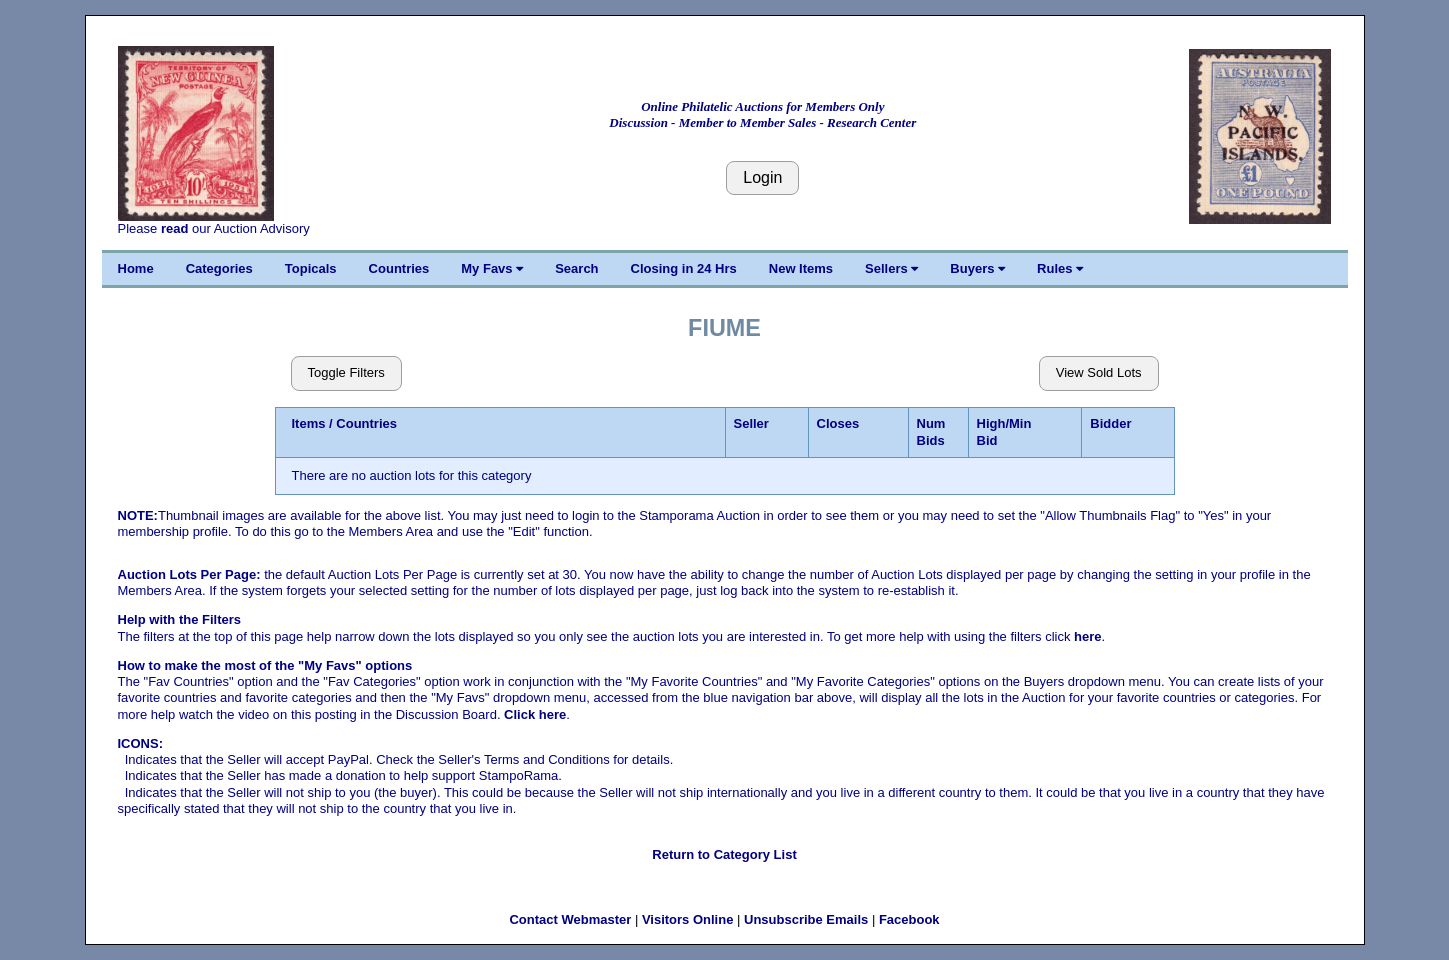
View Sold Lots (1099, 372)
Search (576, 268)
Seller (751, 423)
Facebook (909, 919)
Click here (535, 714)
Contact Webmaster (570, 919)
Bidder (1110, 423)
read (174, 228)
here (1087, 636)
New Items (801, 268)
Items (309, 423)
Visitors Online (688, 919)
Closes (838, 423)
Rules (1060, 268)
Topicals (311, 268)
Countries (399, 268)
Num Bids (931, 431)
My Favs (492, 268)
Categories (219, 268)
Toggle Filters (346, 372)
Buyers (977, 268)
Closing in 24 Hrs (684, 268)
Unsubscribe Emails (806, 919)
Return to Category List (724, 854)
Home (136, 268)
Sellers (891, 268)
